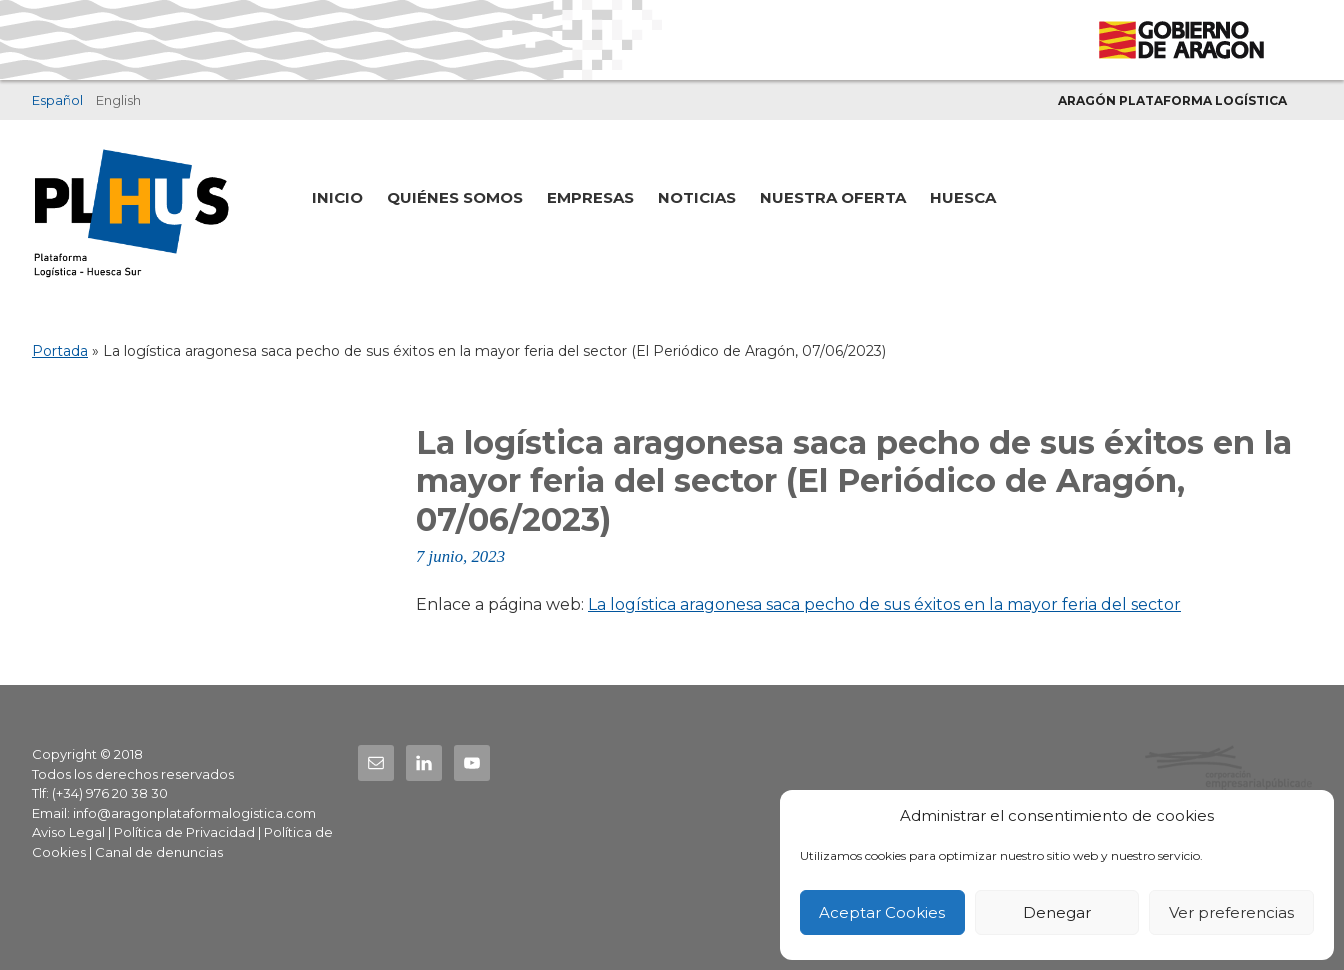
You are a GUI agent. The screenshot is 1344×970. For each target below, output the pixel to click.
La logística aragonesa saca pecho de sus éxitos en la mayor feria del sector (884, 604)
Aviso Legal (68, 832)
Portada (60, 351)
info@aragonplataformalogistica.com (194, 813)
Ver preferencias (1231, 912)
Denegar (1057, 912)
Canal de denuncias (159, 852)
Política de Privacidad (184, 832)
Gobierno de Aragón (1180, 40)
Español (57, 100)
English (118, 100)
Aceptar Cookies (882, 912)
